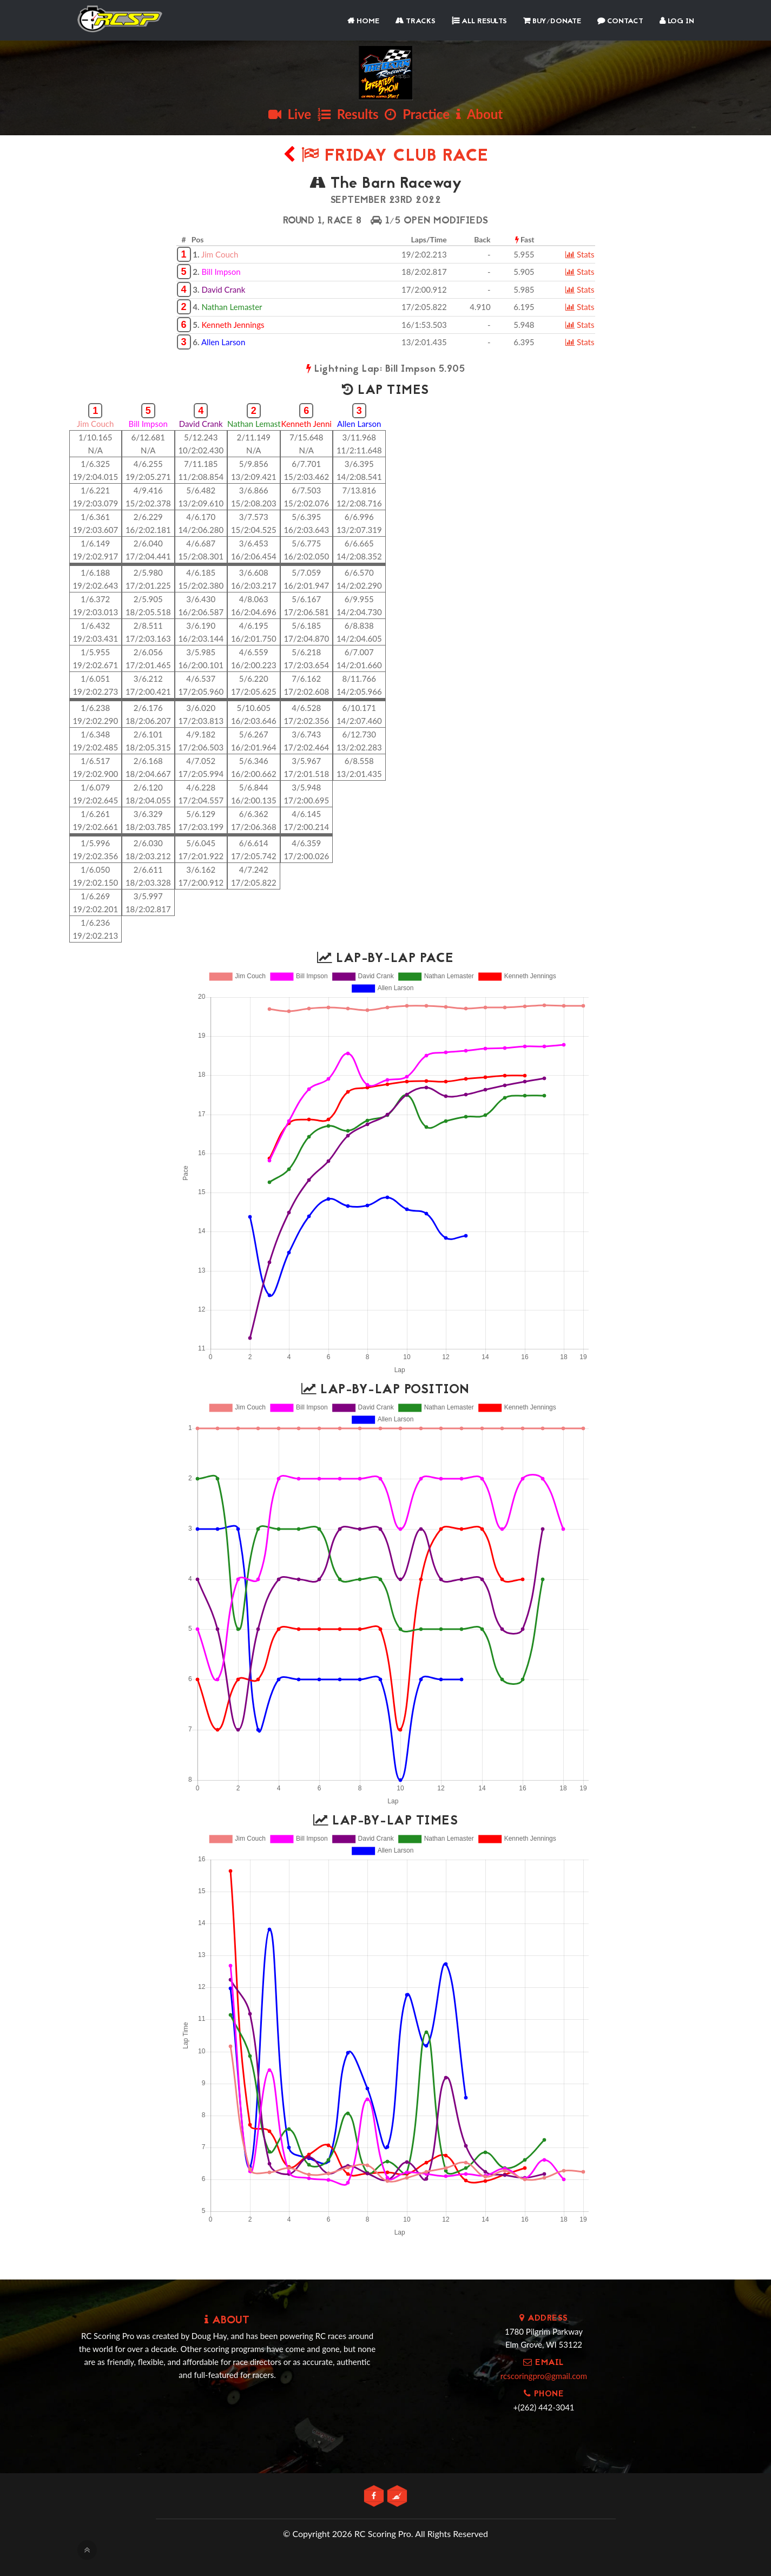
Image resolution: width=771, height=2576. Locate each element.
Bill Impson (220, 271)
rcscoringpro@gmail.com (543, 2376)
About (479, 114)
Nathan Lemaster (231, 307)
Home (363, 21)
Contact (620, 21)
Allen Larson (223, 342)
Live (289, 114)
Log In (677, 21)
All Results (479, 21)
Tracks (416, 21)
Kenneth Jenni (306, 424)
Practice (417, 114)
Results (348, 114)
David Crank (223, 289)
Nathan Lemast (254, 424)
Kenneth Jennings (232, 325)
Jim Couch (219, 254)
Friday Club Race (386, 156)
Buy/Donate (552, 21)
